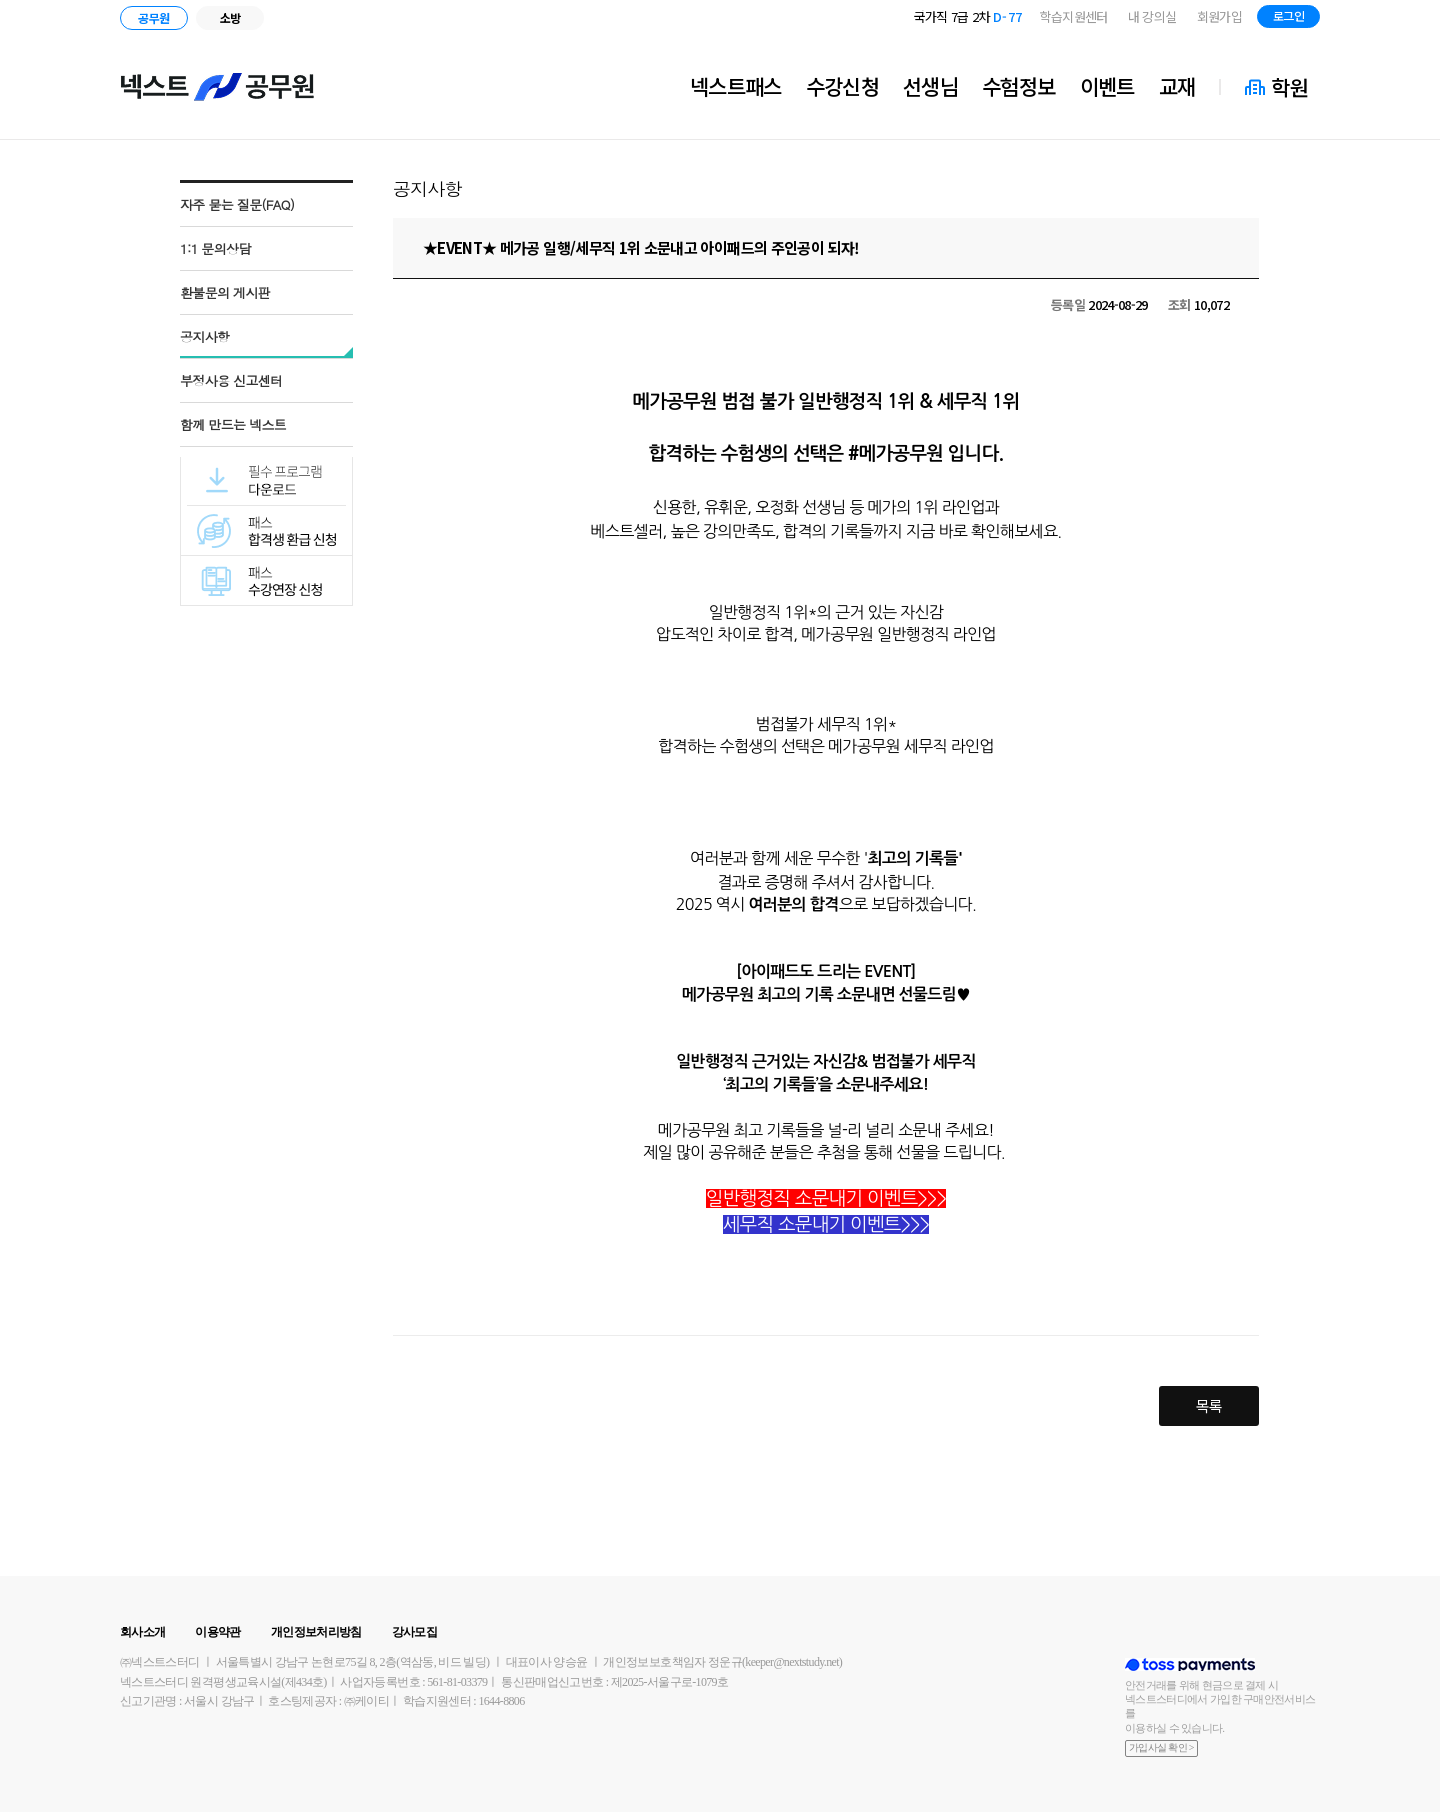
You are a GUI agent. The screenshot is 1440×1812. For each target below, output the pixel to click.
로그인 (1288, 15)
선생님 (930, 86)
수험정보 (1018, 86)
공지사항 (204, 336)
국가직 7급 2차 (968, 16)
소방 (230, 17)
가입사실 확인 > (1161, 1747)
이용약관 (217, 1632)
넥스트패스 (736, 86)
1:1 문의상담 (215, 248)
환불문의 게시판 (225, 292)
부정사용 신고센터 (231, 380)
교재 (1177, 86)
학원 (1289, 87)
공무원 (153, 17)
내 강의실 (1152, 16)
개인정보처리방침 (316, 1632)
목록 (1209, 1405)
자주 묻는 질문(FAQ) (237, 204)
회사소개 (142, 1632)
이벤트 (1107, 86)
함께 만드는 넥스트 (233, 424)
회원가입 (1219, 16)
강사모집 (414, 1632)
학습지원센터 (1074, 16)
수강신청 (842, 86)
